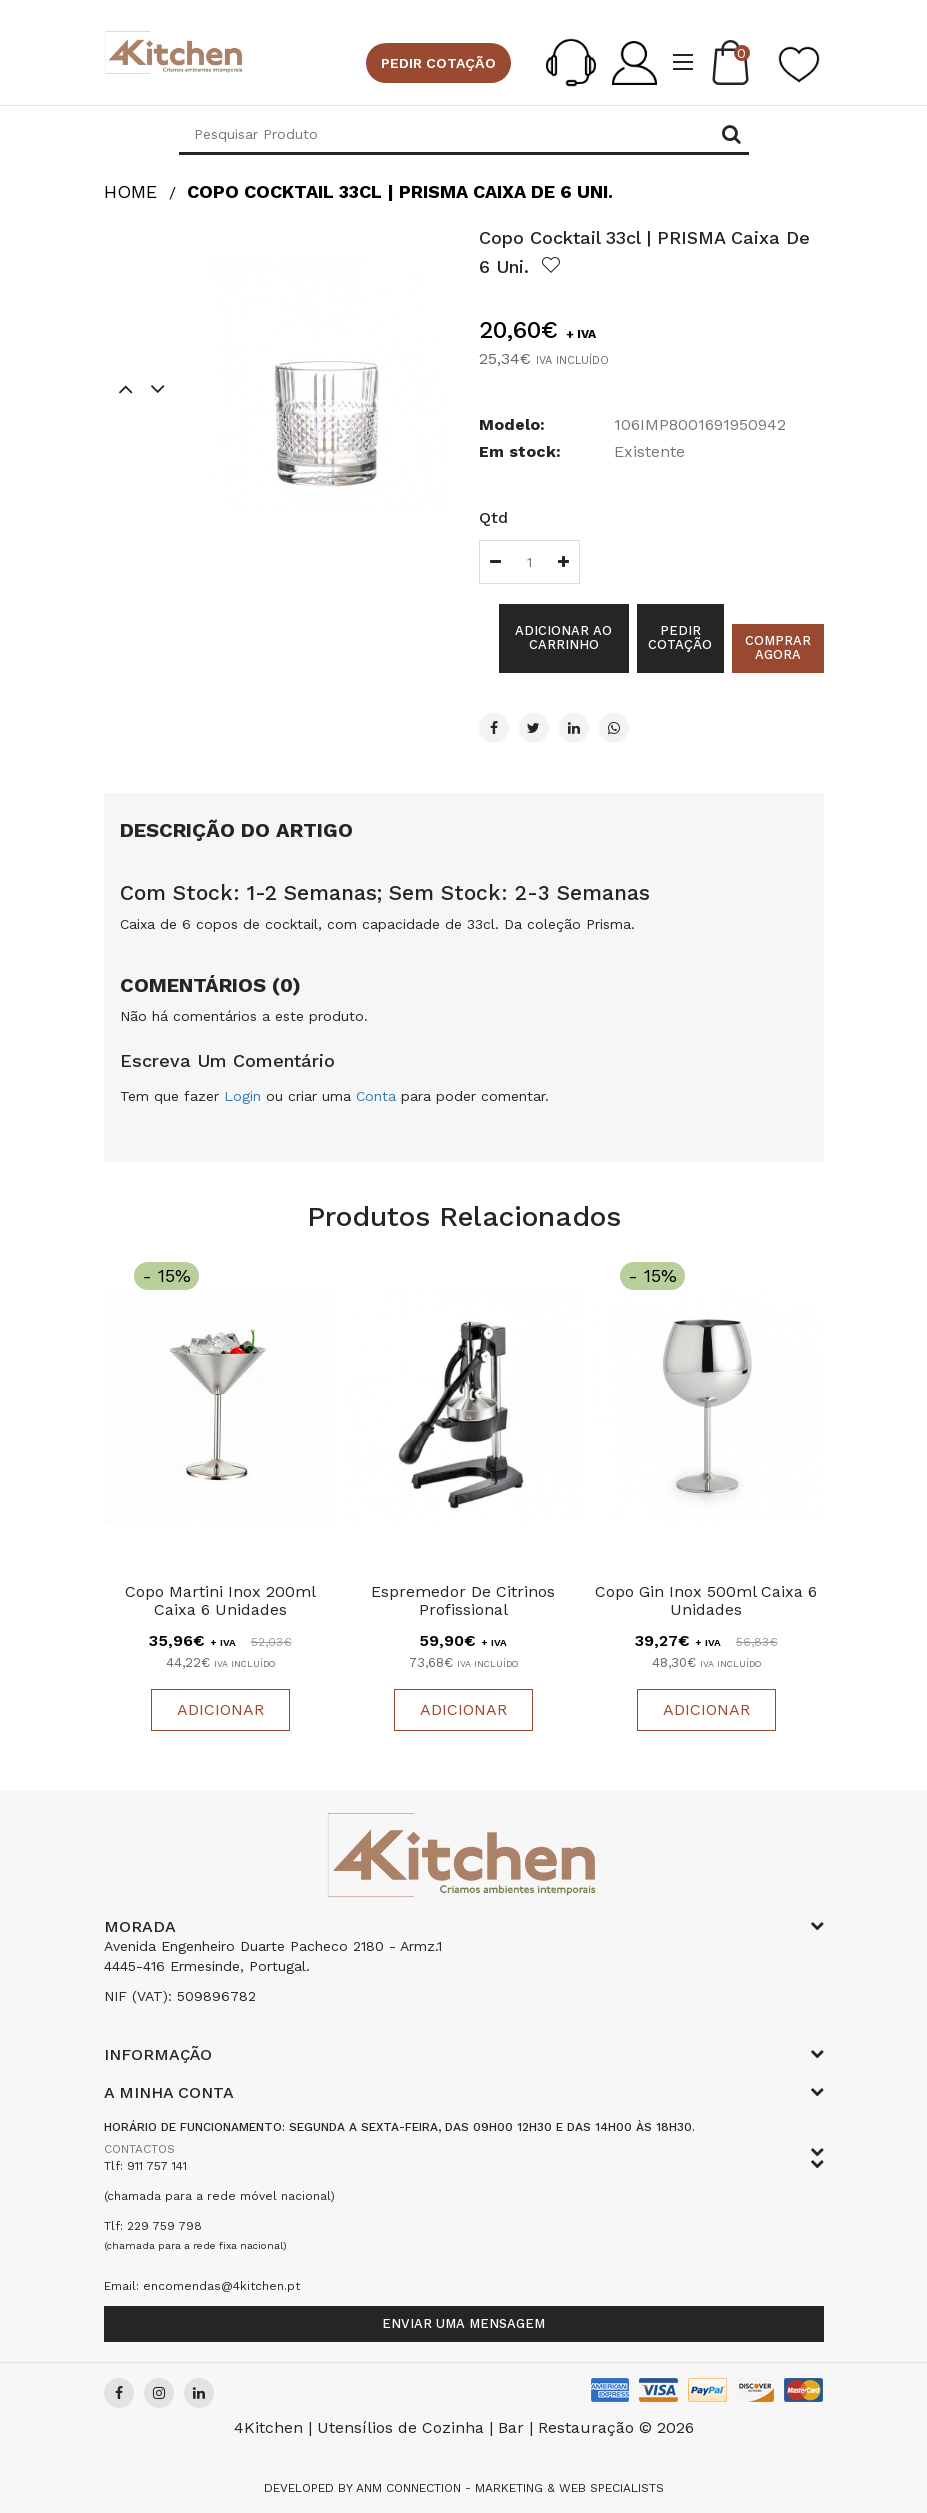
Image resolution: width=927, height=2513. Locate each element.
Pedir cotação (438, 63)
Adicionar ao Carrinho (563, 637)
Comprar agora (778, 647)
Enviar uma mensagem (463, 2323)
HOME (130, 191)
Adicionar (220, 1709)
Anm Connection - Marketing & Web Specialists (510, 2488)
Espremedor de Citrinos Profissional (463, 1600)
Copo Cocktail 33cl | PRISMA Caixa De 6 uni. (400, 191)
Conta (376, 1096)
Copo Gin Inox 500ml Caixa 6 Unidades (706, 1600)
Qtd (493, 517)
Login (242, 1096)
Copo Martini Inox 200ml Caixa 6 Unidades (220, 1600)
